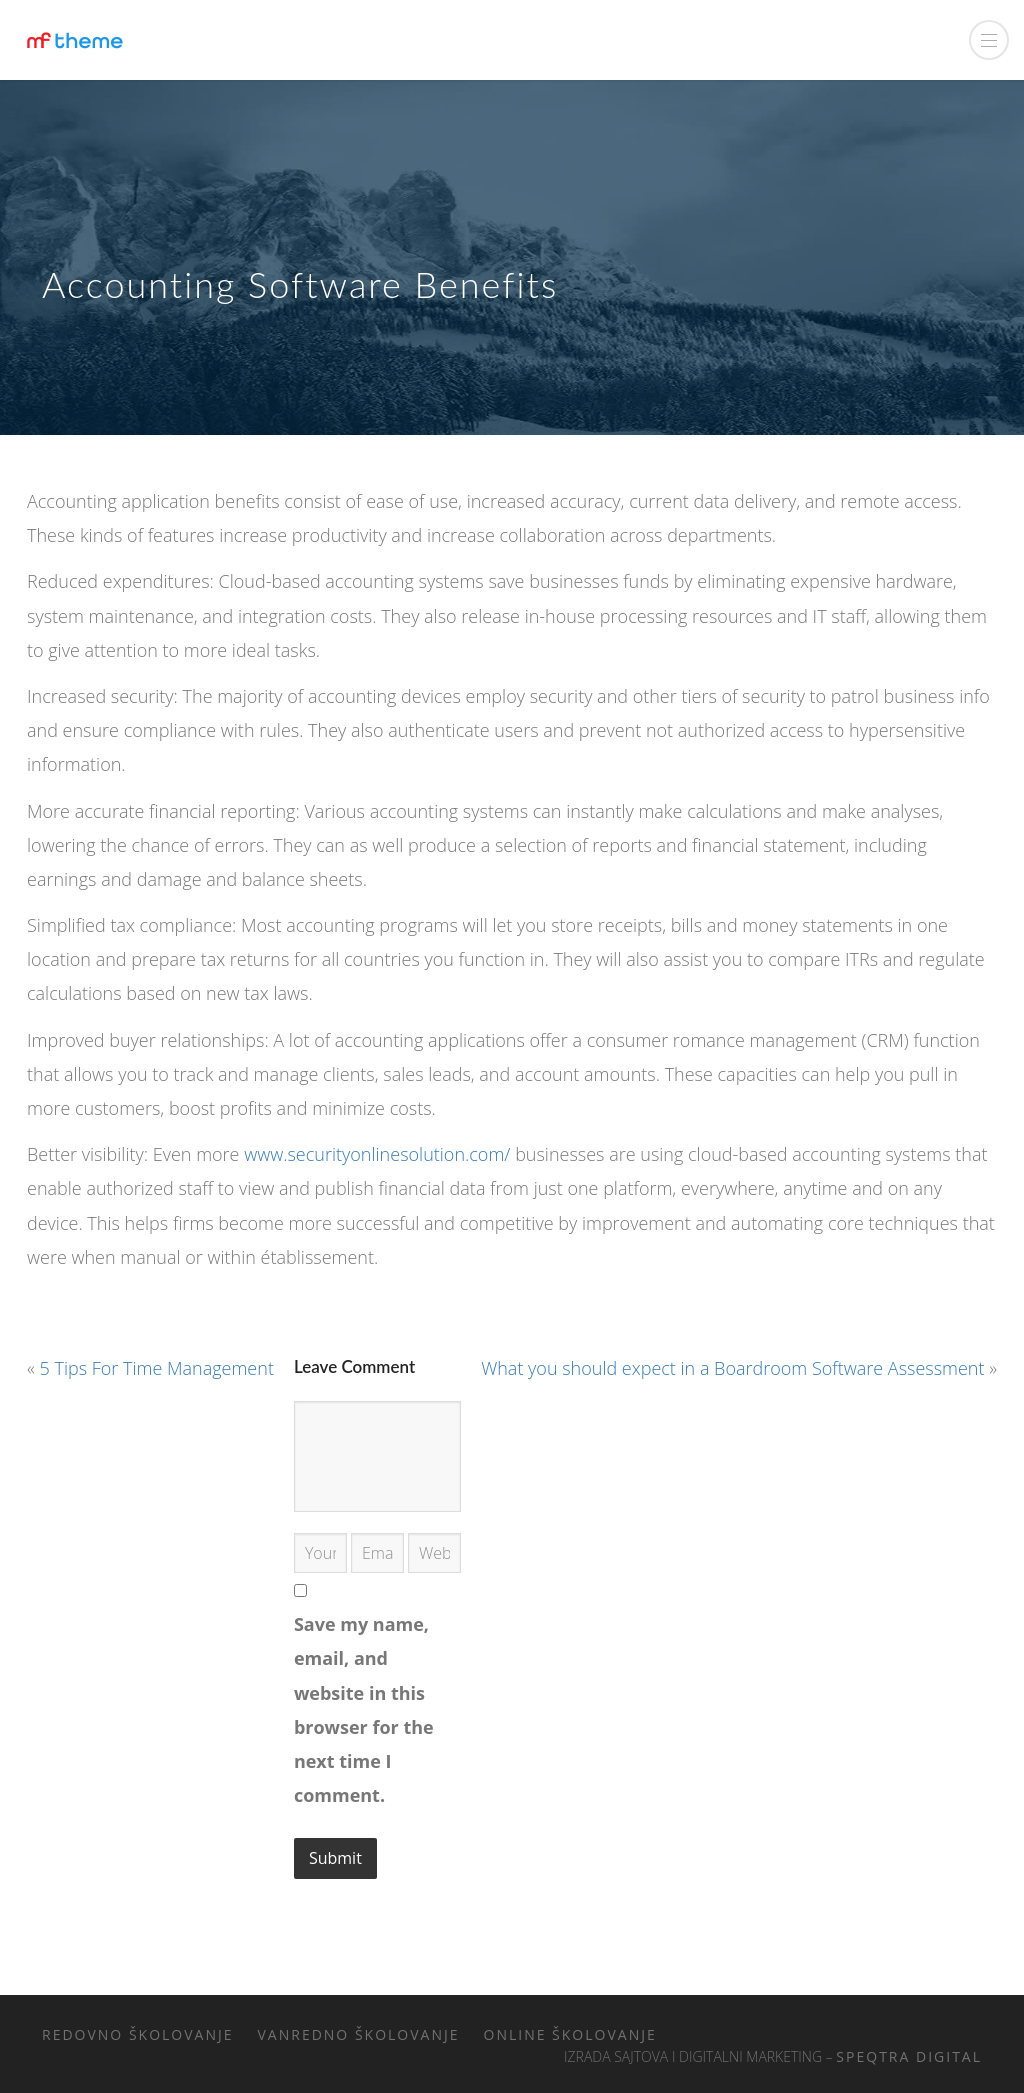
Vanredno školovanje (359, 2034)
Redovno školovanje (138, 2034)
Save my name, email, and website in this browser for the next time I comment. (364, 1709)
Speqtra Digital (909, 2056)
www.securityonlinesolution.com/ (377, 1154)
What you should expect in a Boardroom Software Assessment (732, 1368)
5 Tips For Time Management (157, 1368)
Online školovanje (570, 2034)
